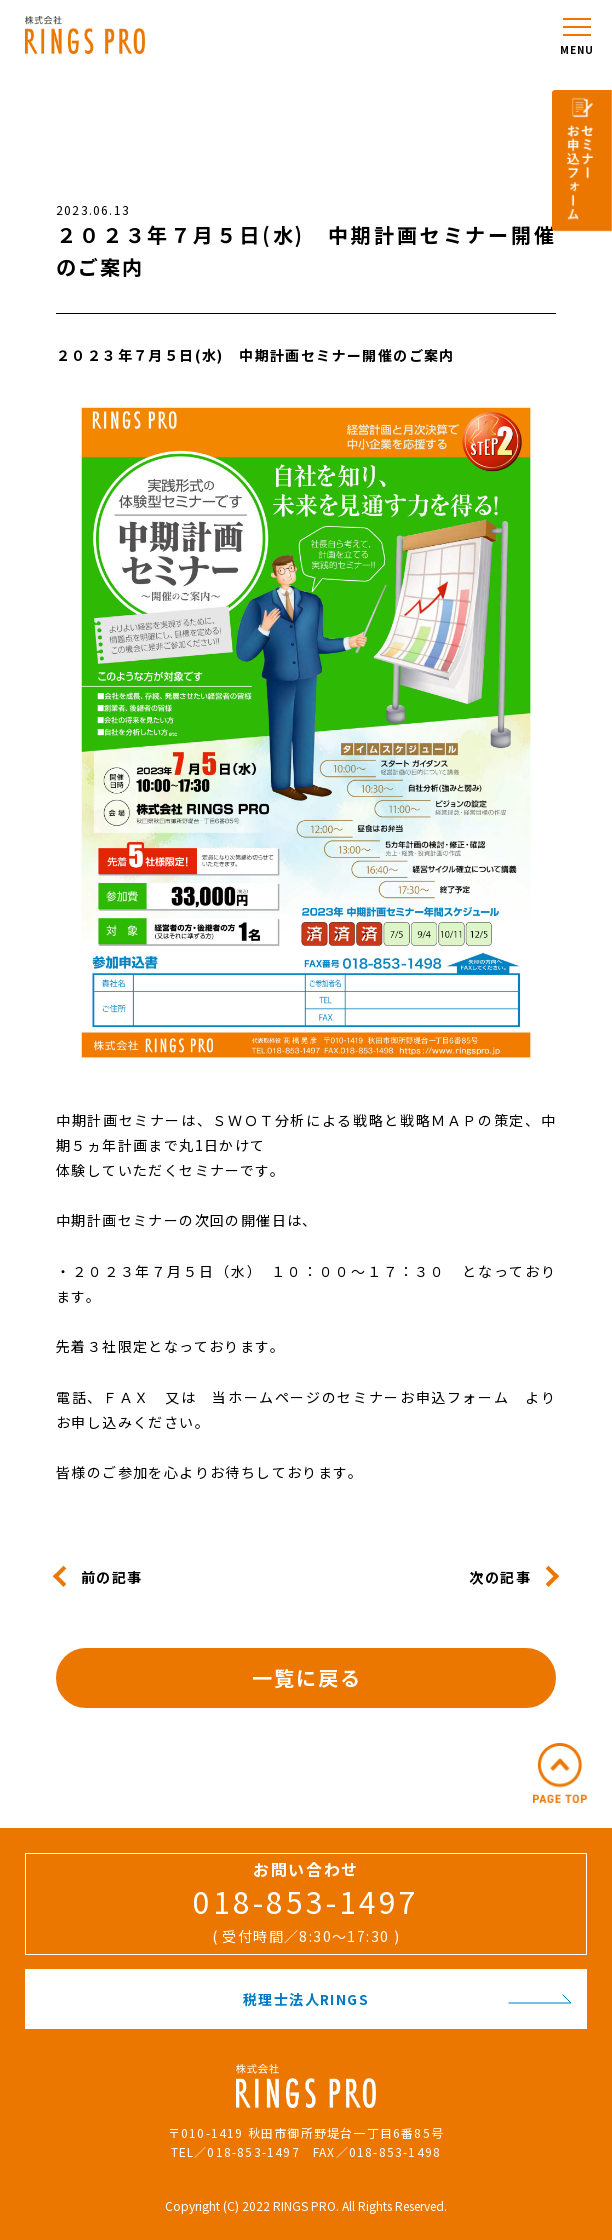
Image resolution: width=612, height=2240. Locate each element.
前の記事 (112, 1576)
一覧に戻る (307, 1677)
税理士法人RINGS (407, 1999)
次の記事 (500, 1576)
